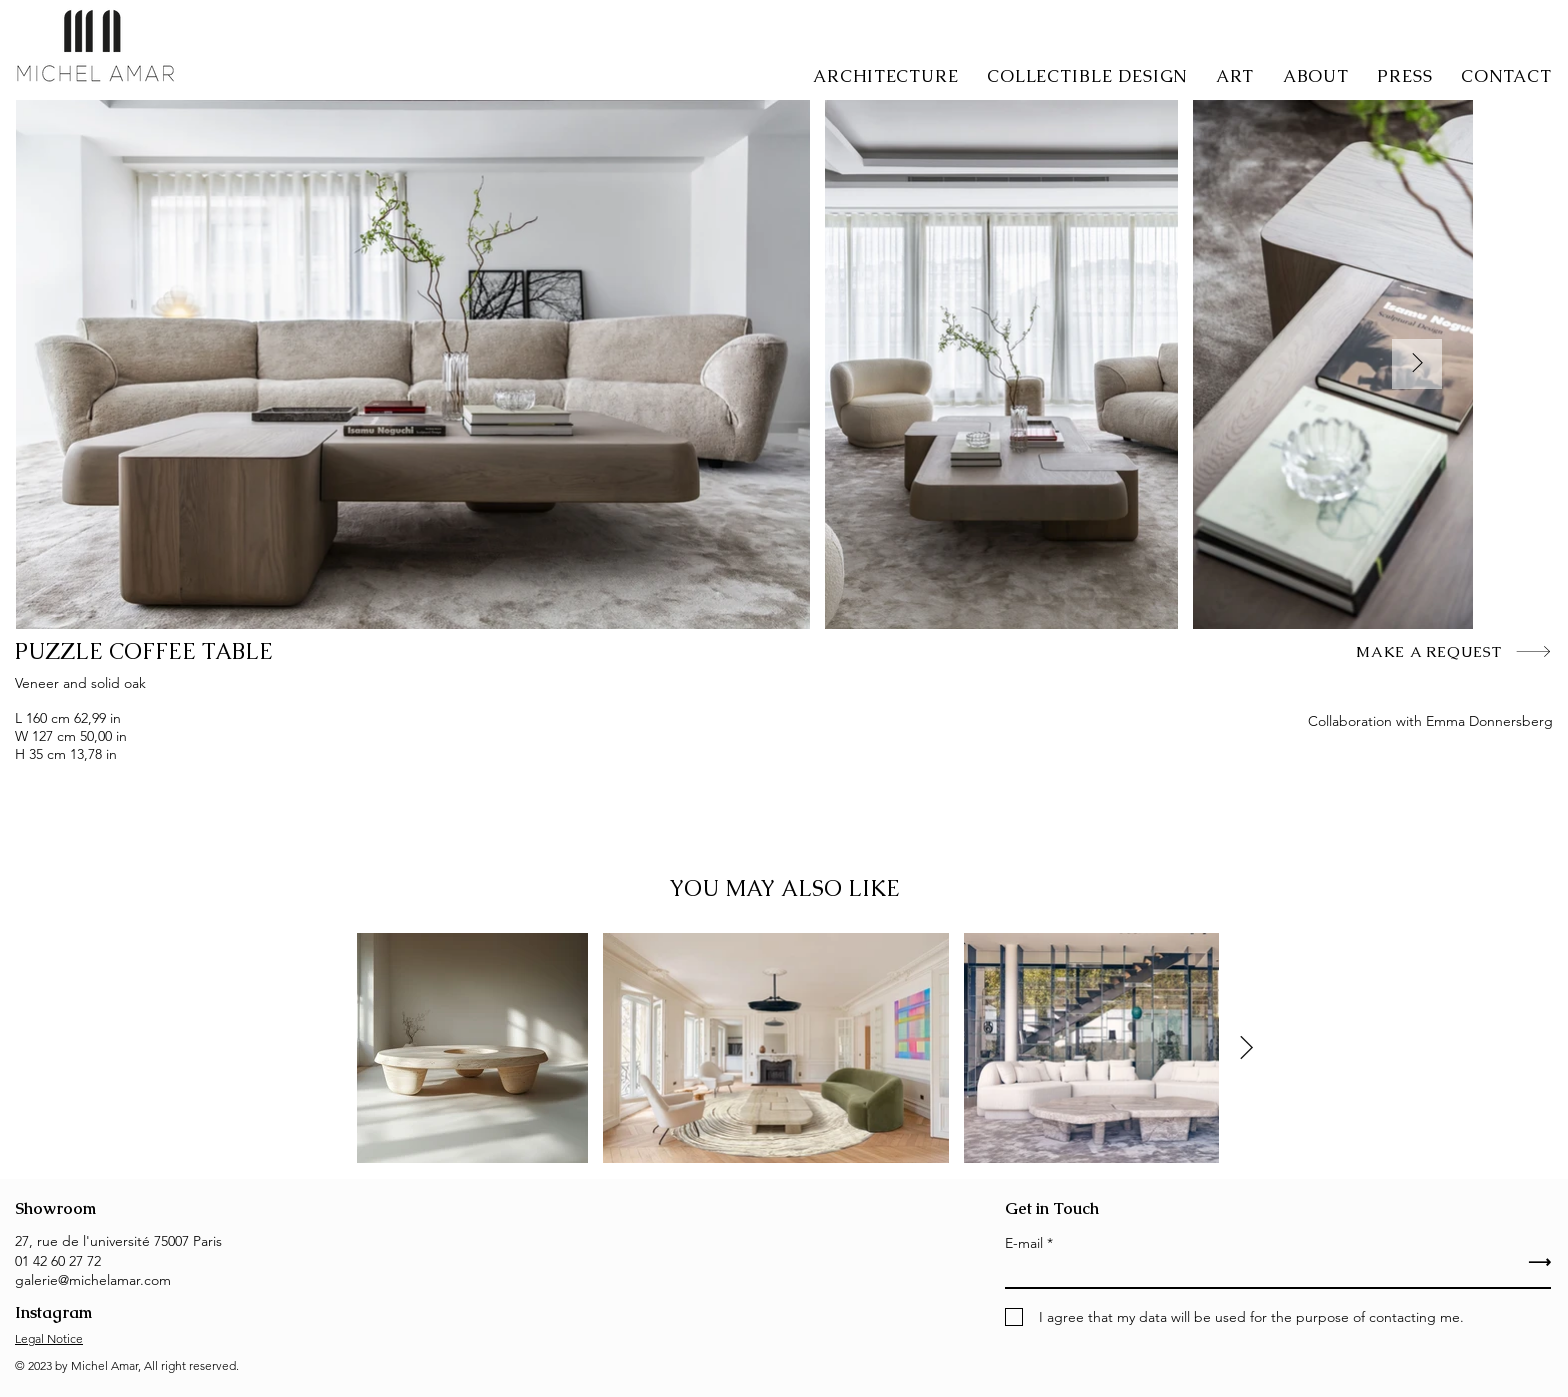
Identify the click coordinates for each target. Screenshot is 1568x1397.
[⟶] (1437, 1262)
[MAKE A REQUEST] (1454, 651)
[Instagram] (94, 1313)
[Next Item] (1417, 364)
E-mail (1024, 1243)
